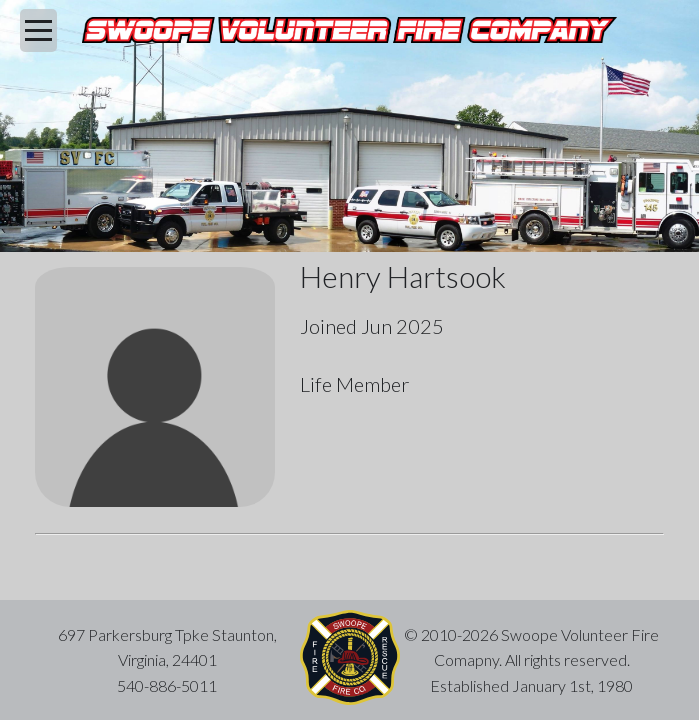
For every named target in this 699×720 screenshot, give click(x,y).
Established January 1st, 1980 (531, 685)
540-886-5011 (167, 685)
